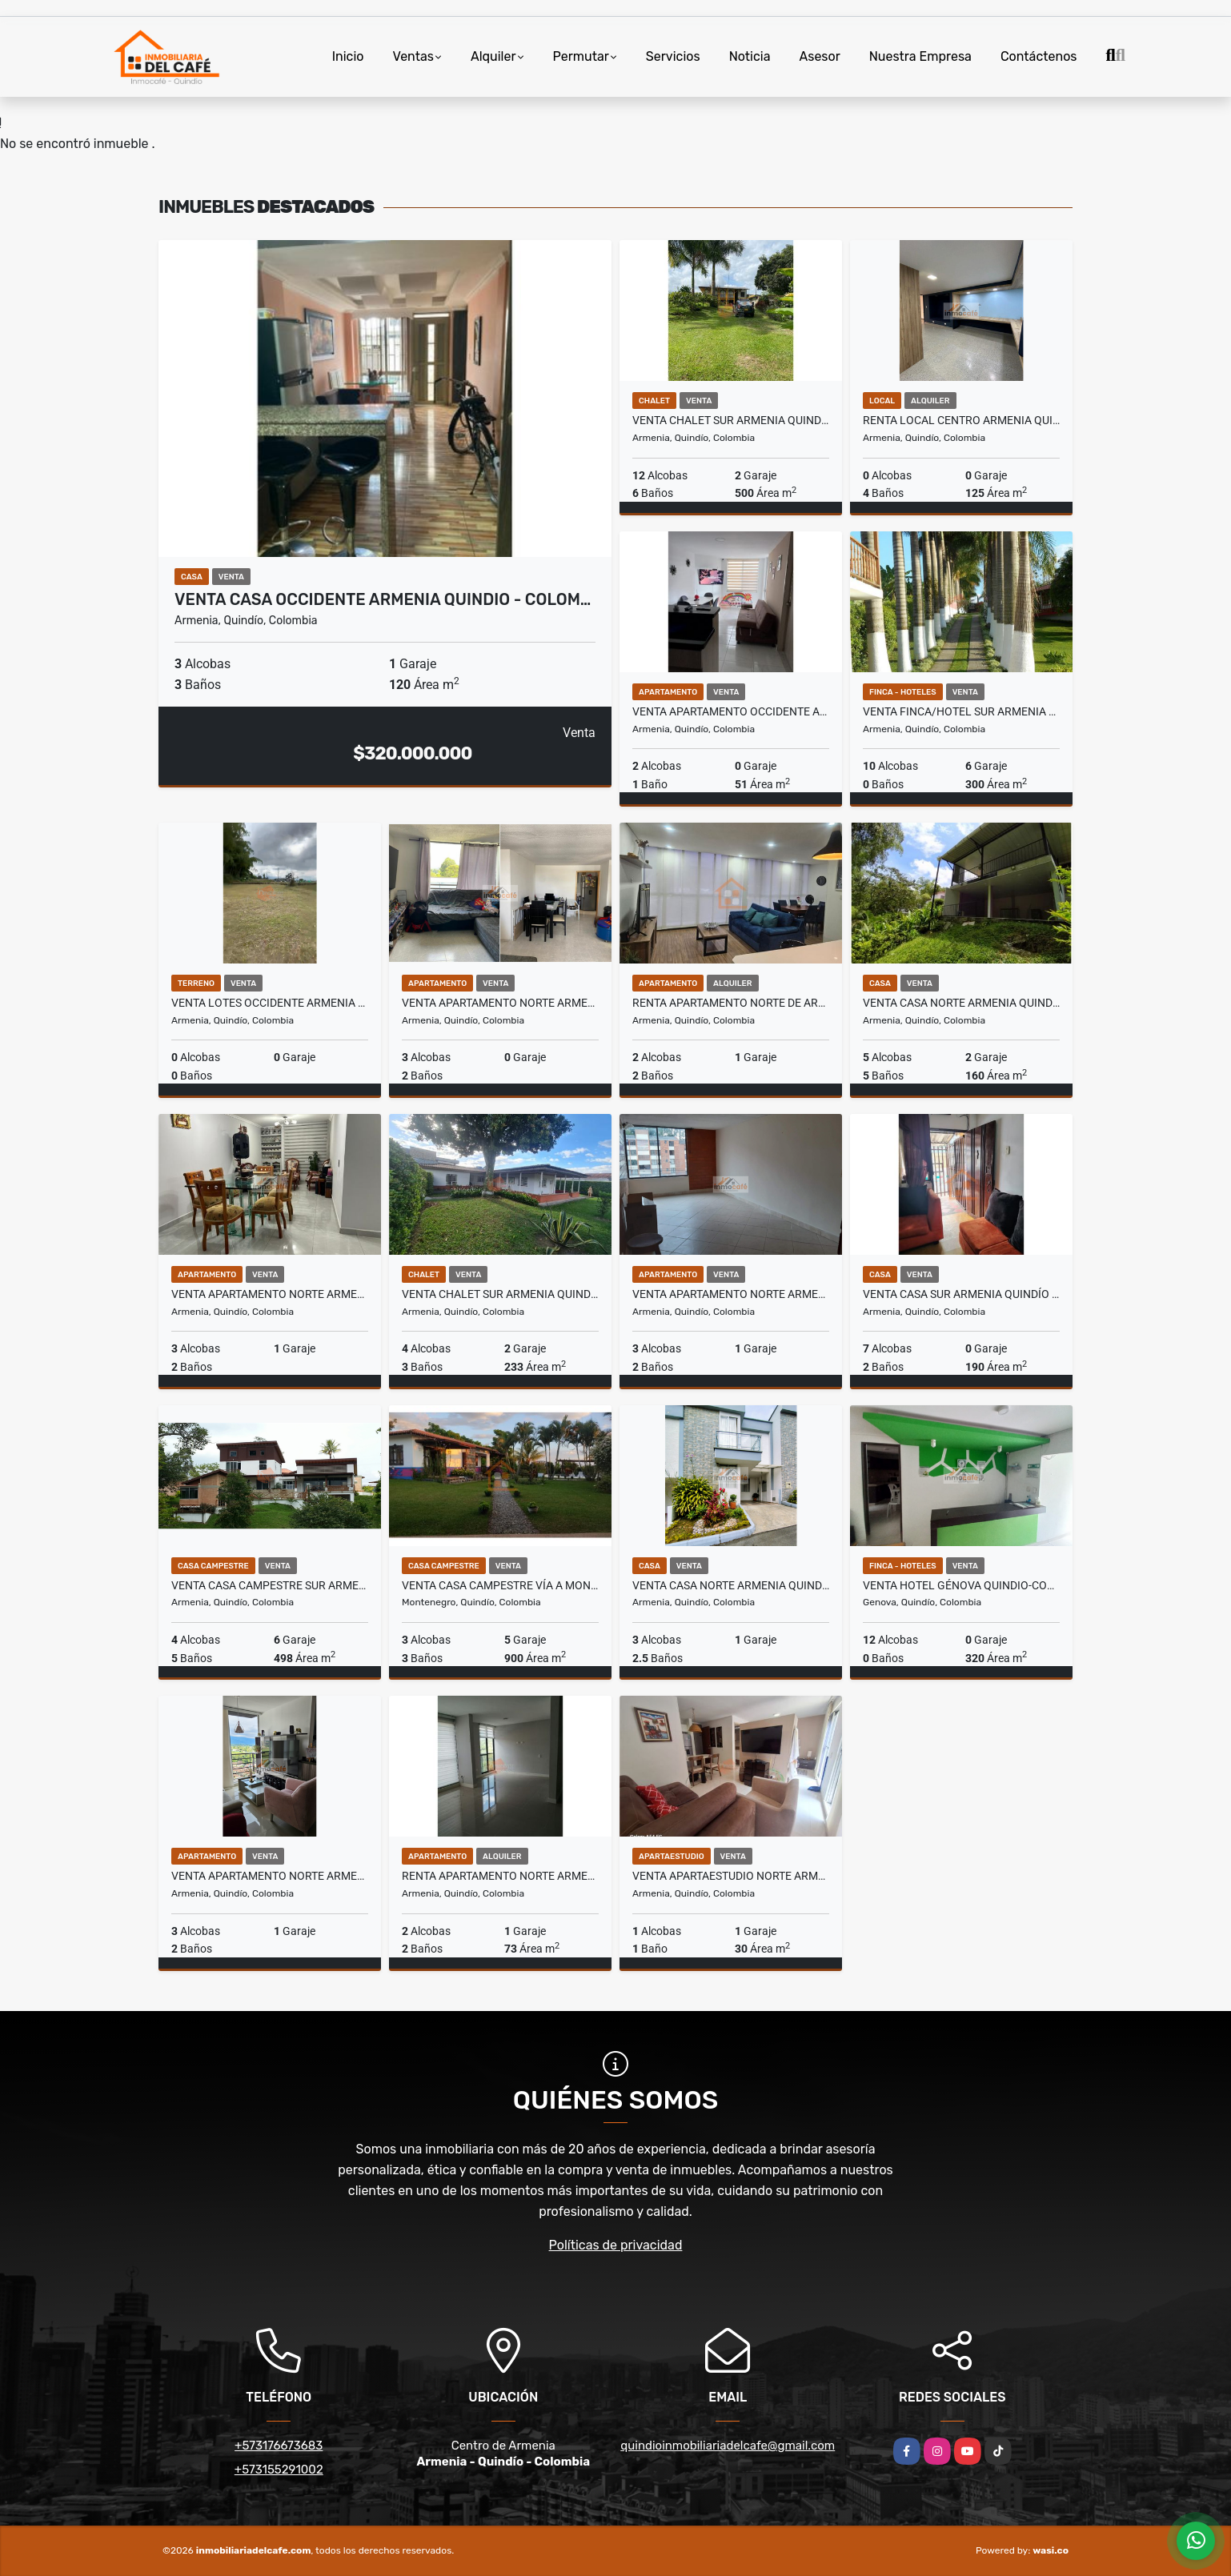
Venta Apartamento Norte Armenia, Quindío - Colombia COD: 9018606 (269, 1875)
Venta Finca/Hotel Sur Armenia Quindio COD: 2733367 (961, 711)
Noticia (750, 56)
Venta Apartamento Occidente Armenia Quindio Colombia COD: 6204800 (730, 711)
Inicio (348, 56)
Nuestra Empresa (920, 56)
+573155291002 (279, 2469)
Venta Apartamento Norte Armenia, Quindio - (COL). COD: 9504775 (730, 1294)
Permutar (581, 56)
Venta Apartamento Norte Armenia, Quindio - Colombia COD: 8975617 (269, 1294)
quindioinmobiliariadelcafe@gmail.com (727, 2445)
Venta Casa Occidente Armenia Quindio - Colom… (382, 599)
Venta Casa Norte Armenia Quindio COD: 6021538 (961, 1002)
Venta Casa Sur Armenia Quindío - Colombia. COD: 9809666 (961, 1294)
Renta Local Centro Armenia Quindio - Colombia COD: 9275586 (961, 420)
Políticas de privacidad (616, 2245)
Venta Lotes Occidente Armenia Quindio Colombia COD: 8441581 (269, 1002)
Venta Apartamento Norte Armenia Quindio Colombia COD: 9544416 (500, 1002)
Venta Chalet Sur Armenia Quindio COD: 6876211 (500, 1294)
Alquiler (493, 56)
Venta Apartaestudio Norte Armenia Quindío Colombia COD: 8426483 (730, 1875)
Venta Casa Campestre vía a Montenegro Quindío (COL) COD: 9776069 (500, 1585)
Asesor (820, 56)
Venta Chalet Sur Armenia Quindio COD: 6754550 (730, 420)
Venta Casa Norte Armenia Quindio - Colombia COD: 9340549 (730, 1585)
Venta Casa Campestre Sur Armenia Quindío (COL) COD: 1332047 (269, 1585)
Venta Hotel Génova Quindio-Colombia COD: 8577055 (961, 1585)
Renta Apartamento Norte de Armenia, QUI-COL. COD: (730, 1002)
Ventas (413, 56)
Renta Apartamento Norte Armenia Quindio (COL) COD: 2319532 (500, 1875)
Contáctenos (1038, 56)
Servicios (673, 56)
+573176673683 (279, 2445)
